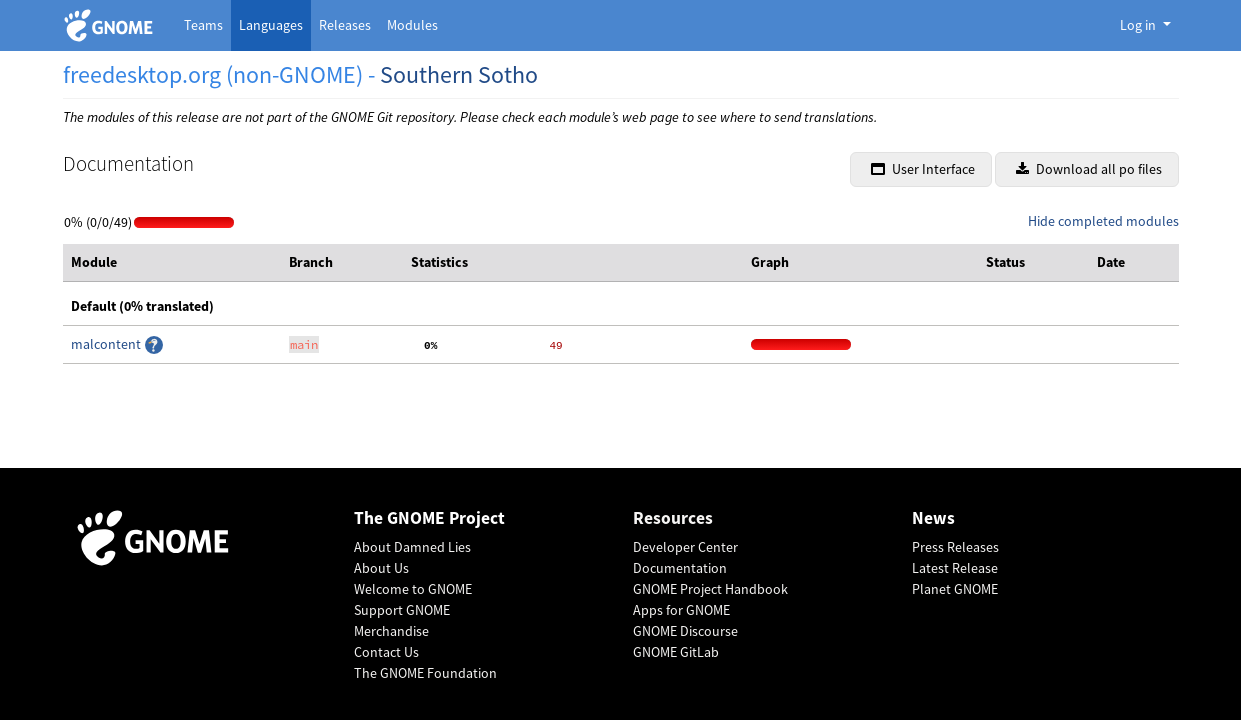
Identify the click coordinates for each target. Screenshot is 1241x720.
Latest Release (955, 568)
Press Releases (955, 547)
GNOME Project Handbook (710, 589)
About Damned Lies (412, 547)
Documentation (680, 568)
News (933, 518)
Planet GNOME (955, 589)
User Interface (923, 169)
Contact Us (386, 652)
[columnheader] (172, 263)
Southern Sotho (459, 74)
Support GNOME (402, 610)
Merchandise (391, 631)
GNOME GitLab (676, 652)
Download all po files (1089, 169)
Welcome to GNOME (413, 589)
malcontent (107, 344)
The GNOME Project (429, 518)
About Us (381, 568)
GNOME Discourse (685, 631)
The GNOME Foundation (425, 673)
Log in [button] (1139, 25)
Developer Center (685, 547)
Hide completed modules (1103, 221)
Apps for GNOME (681, 610)
